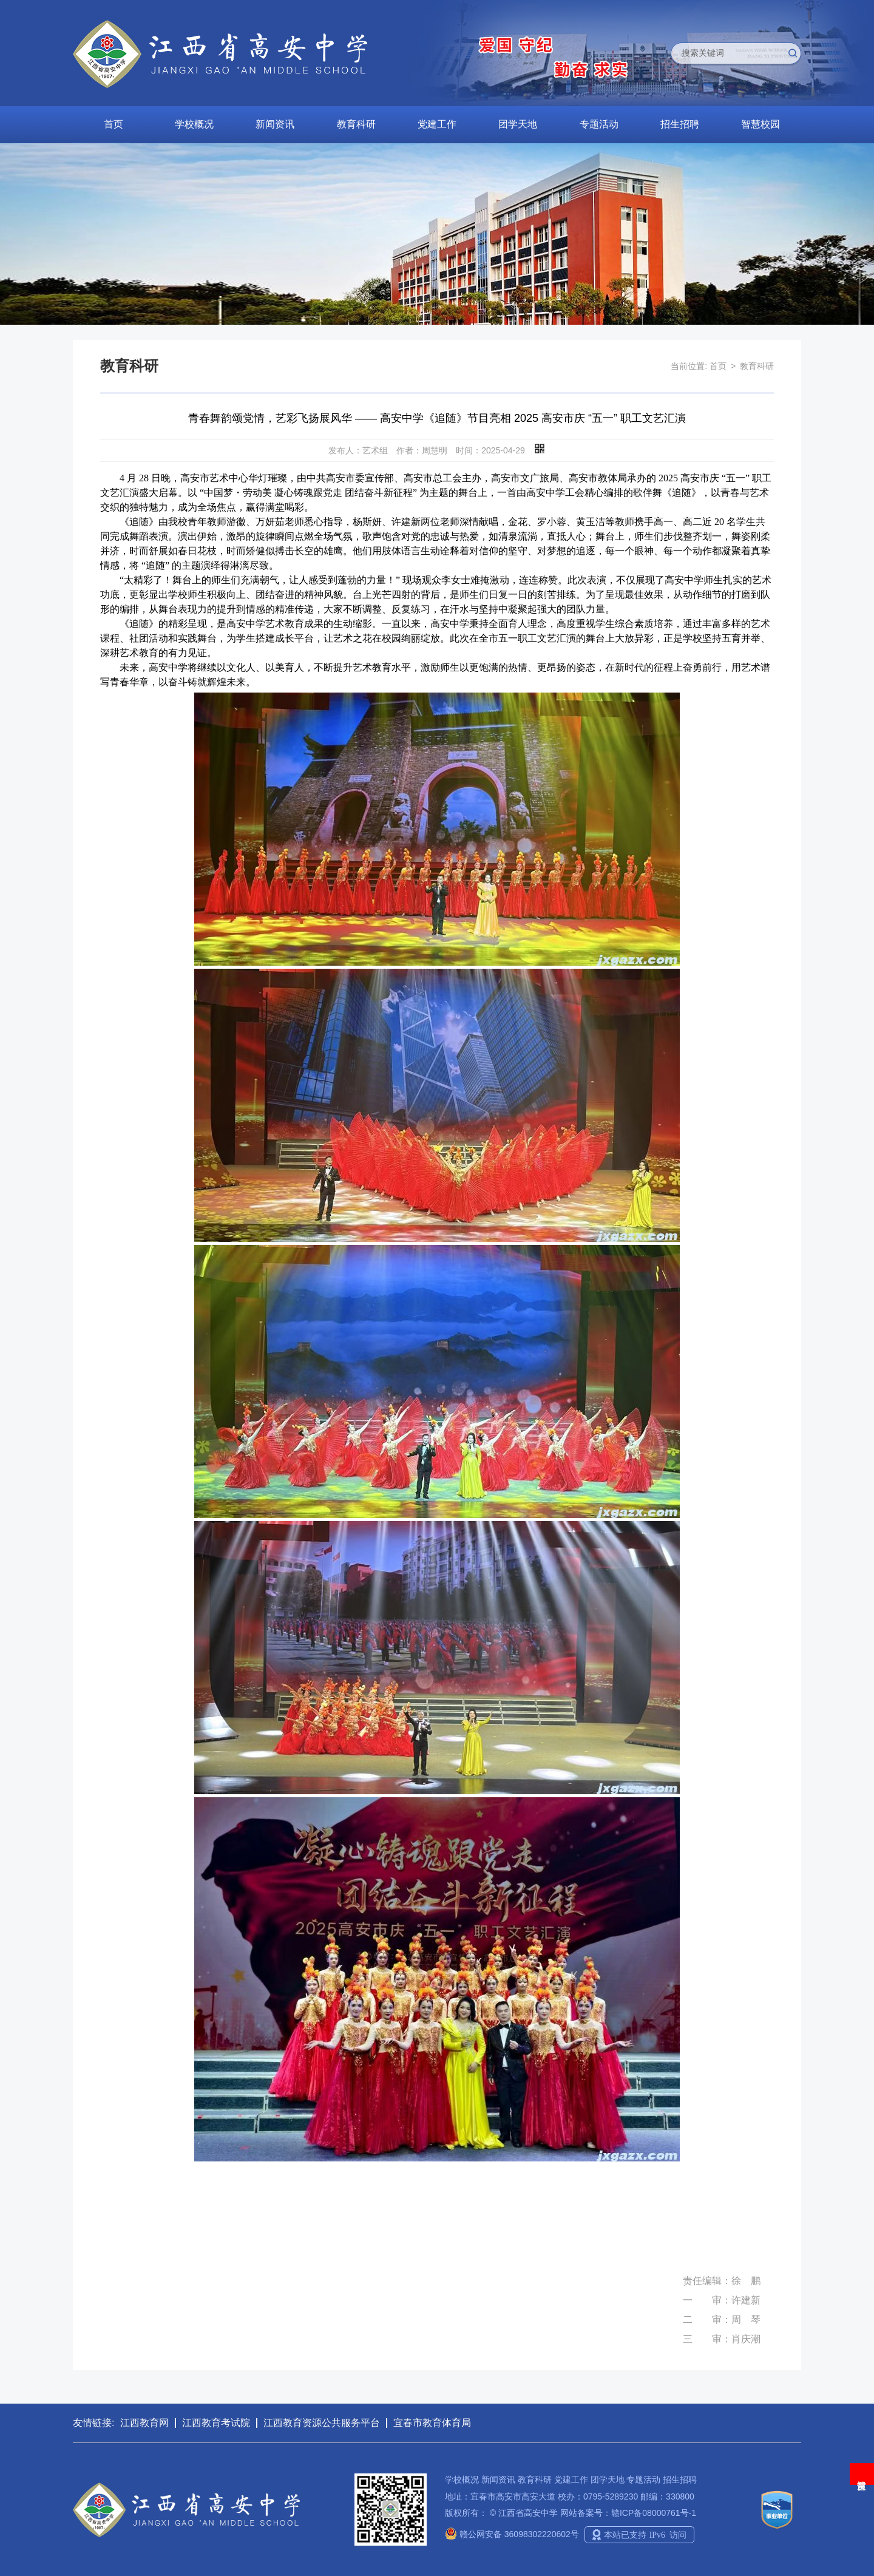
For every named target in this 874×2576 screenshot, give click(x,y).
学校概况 (194, 124)
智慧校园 (760, 124)
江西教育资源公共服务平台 (321, 2423)
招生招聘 (679, 124)
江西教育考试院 (216, 2423)
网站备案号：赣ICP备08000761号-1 (628, 2513)
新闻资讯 (275, 124)
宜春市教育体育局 (432, 2423)
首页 (113, 124)
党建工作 (437, 124)
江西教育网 (144, 2423)
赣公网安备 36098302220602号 (512, 2534)
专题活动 (599, 124)
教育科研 (356, 124)
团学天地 (517, 124)
